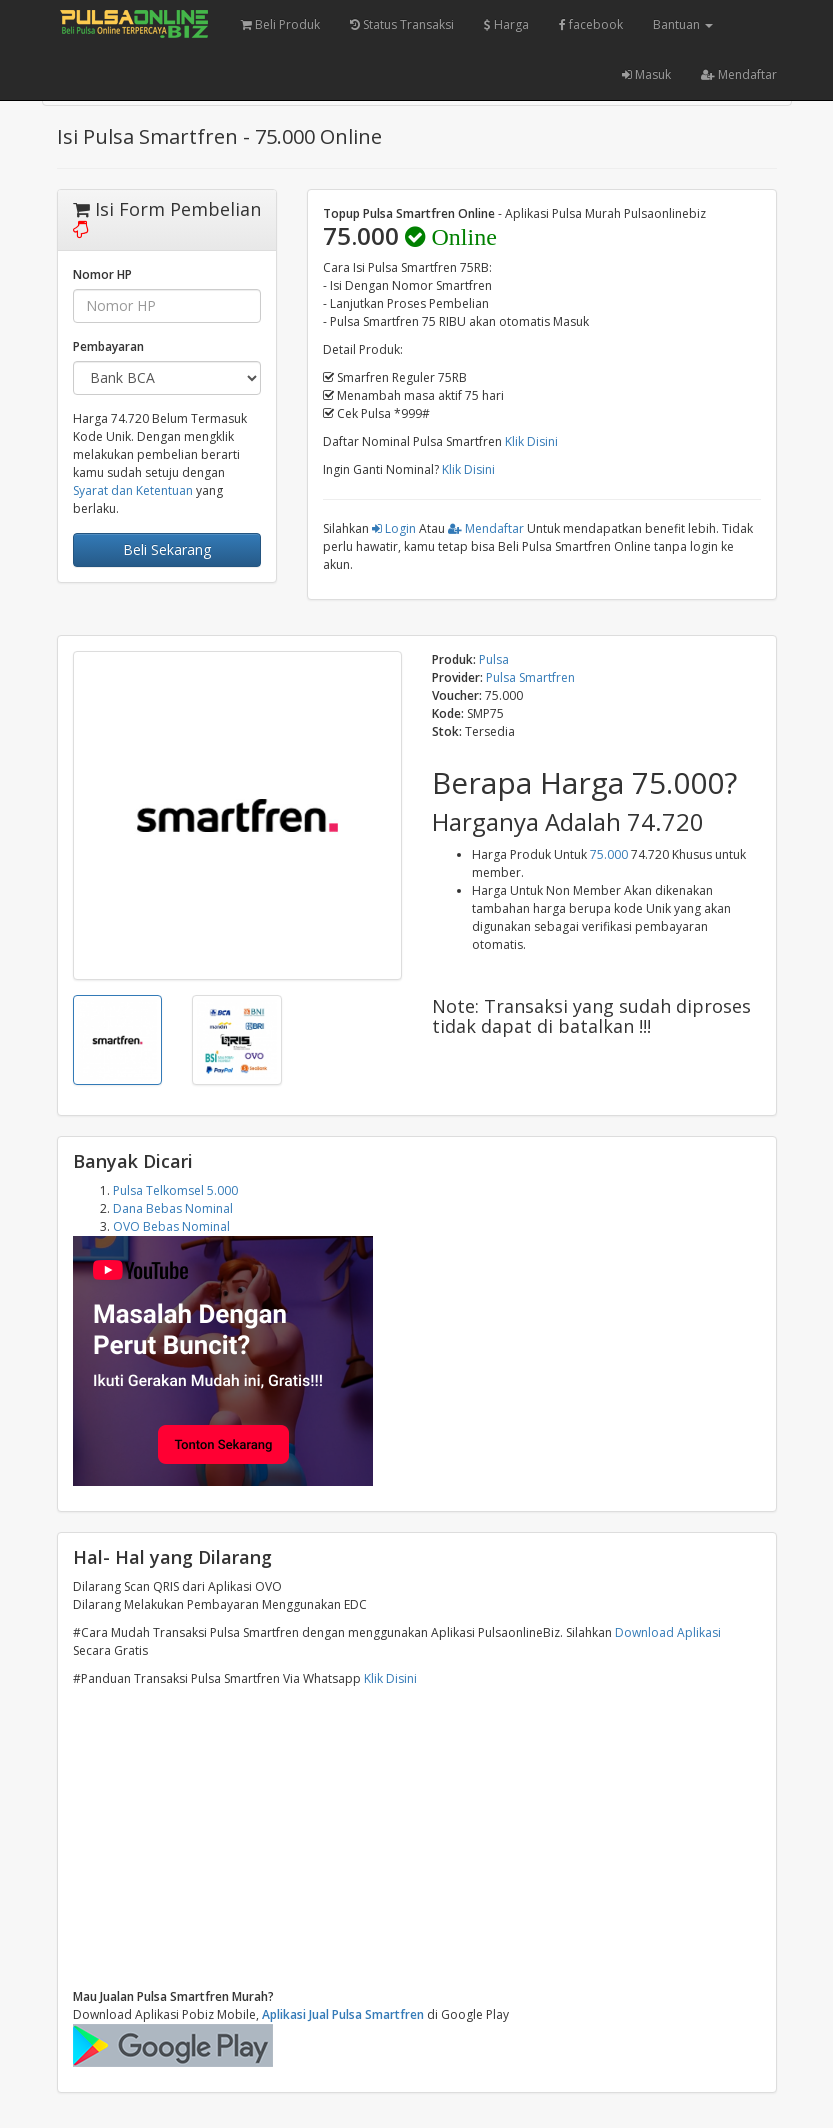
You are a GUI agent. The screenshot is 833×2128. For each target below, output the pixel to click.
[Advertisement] (417, 1838)
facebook (591, 24)
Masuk (646, 74)
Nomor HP (102, 274)
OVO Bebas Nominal (171, 1226)
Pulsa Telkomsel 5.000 (175, 1190)
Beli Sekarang (167, 549)
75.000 (609, 854)
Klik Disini (531, 441)
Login (394, 528)
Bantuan (683, 24)
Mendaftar (739, 74)
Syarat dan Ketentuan (133, 490)
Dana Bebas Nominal (173, 1208)
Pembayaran (108, 346)
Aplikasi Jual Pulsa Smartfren (343, 2014)
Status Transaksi (402, 24)
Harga (506, 24)
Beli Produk (280, 24)
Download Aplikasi (668, 1632)
